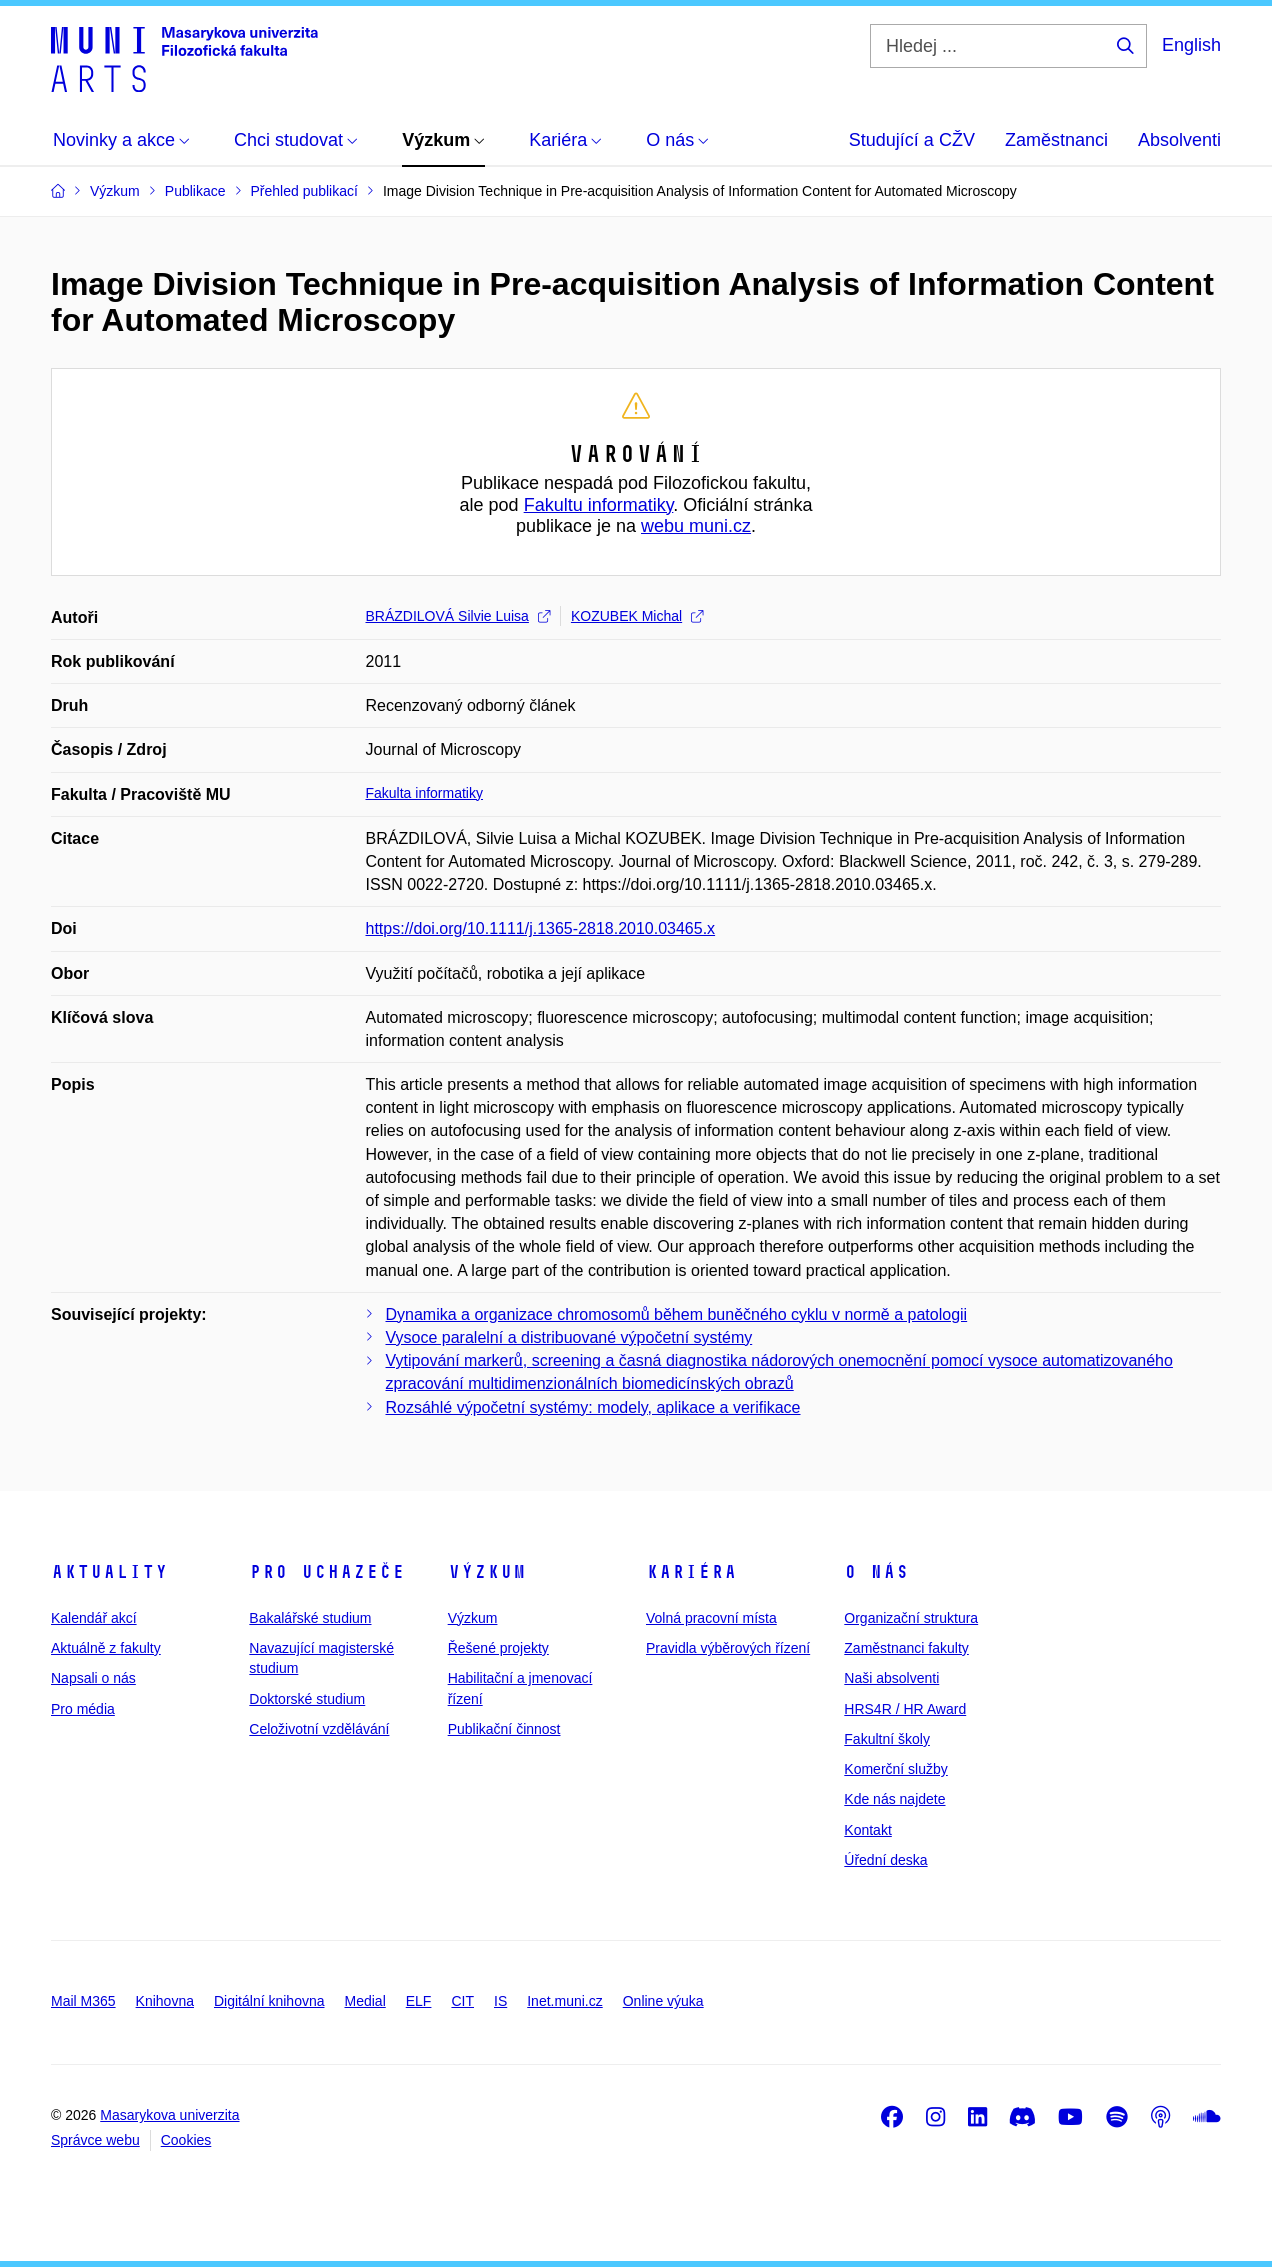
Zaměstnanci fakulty (906, 1648)
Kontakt (867, 1830)
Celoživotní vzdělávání (319, 1729)
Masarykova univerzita (169, 2115)
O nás (876, 1572)
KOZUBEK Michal (637, 616)
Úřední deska (885, 1860)
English (1191, 45)
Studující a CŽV (912, 140)
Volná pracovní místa (711, 1618)
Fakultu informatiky (599, 505)
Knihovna (165, 2001)
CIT (462, 2001)
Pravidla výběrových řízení (728, 1648)
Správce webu (95, 2140)
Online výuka (663, 2001)
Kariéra (691, 1572)
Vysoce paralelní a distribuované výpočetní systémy (569, 1337)
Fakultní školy (887, 1739)
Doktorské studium (307, 1699)
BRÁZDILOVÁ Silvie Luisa (458, 616)
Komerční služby (895, 1769)
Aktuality (109, 1572)
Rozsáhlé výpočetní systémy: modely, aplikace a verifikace (593, 1407)
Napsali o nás (93, 1678)
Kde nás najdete (894, 1799)
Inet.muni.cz (564, 2001)
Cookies (186, 2140)
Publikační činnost (504, 1729)
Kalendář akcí (94, 1618)
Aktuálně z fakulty (106, 1648)
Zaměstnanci (1056, 140)
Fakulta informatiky (424, 793)
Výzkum (487, 1572)
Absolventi (1179, 140)
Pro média (83, 1709)
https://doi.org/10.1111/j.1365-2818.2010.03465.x (541, 928)
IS (500, 2001)
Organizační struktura (911, 1618)
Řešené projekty (498, 1648)
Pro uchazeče (327, 1572)
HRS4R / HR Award (905, 1709)
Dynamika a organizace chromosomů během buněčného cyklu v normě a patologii (677, 1314)
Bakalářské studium (310, 1618)
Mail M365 (83, 2001)
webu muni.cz (696, 526)
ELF (419, 2001)
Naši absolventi (891, 1678)
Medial (365, 2001)
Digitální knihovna (269, 2001)
